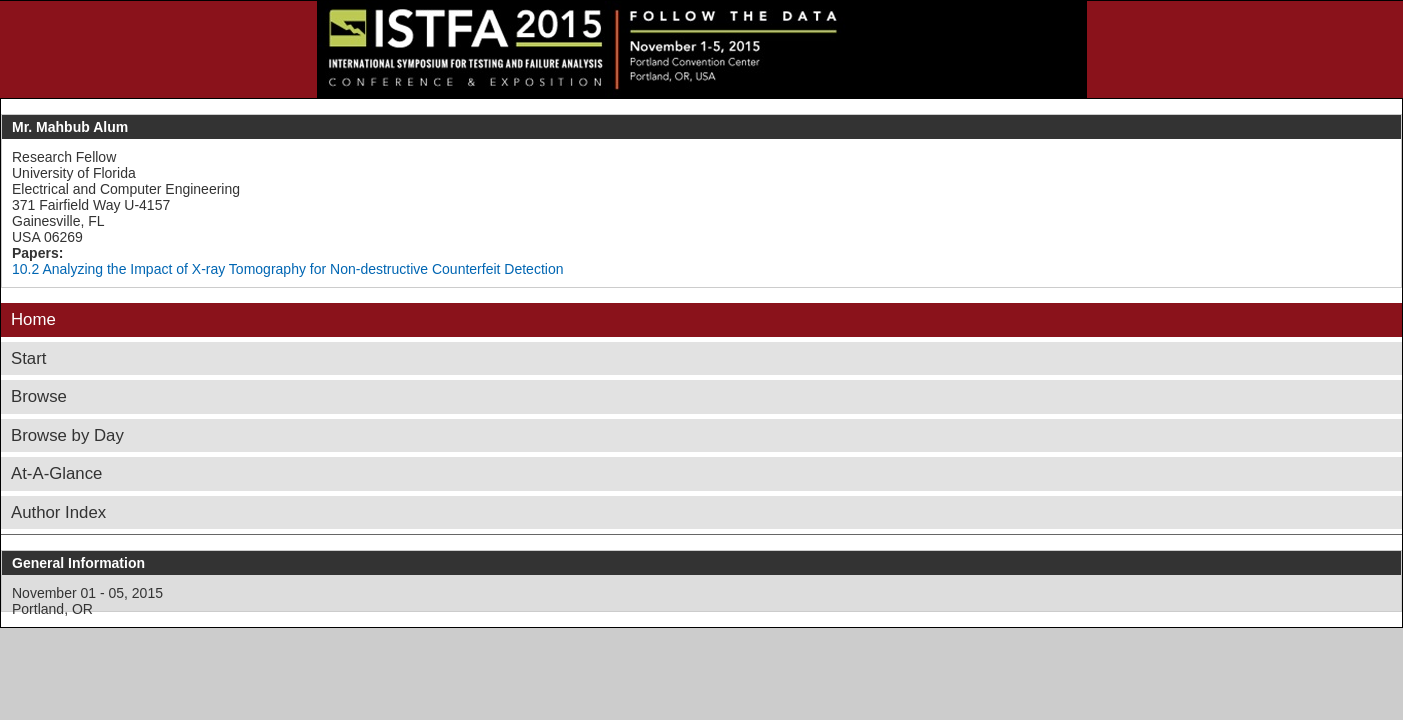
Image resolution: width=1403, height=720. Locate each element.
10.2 (25, 269)
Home (33, 319)
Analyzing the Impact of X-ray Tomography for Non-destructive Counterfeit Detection (302, 269)
